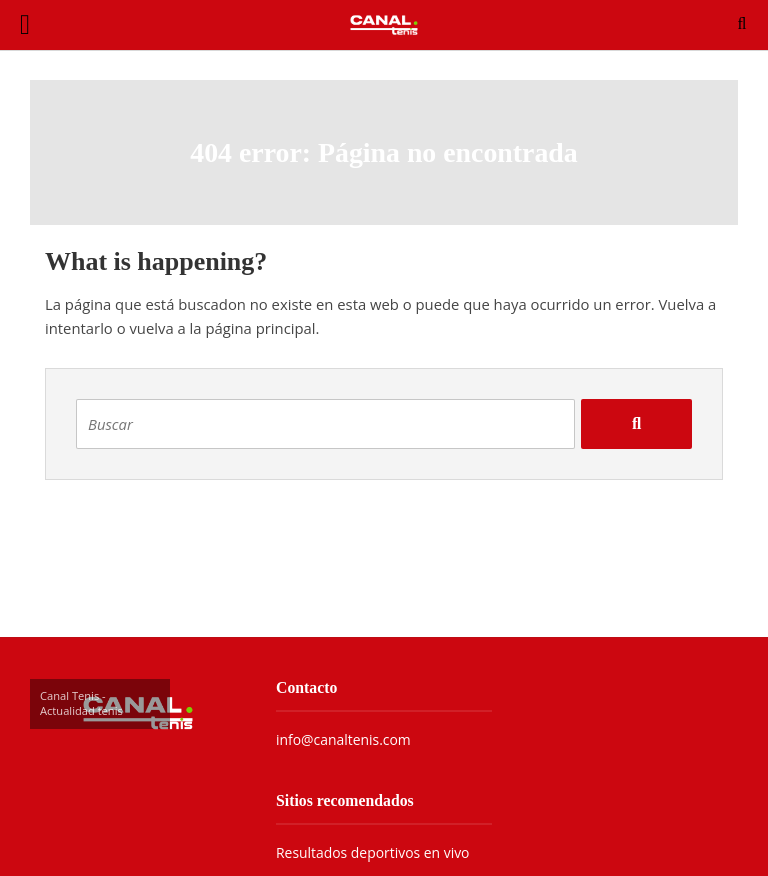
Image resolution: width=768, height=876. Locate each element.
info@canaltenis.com (343, 739)
